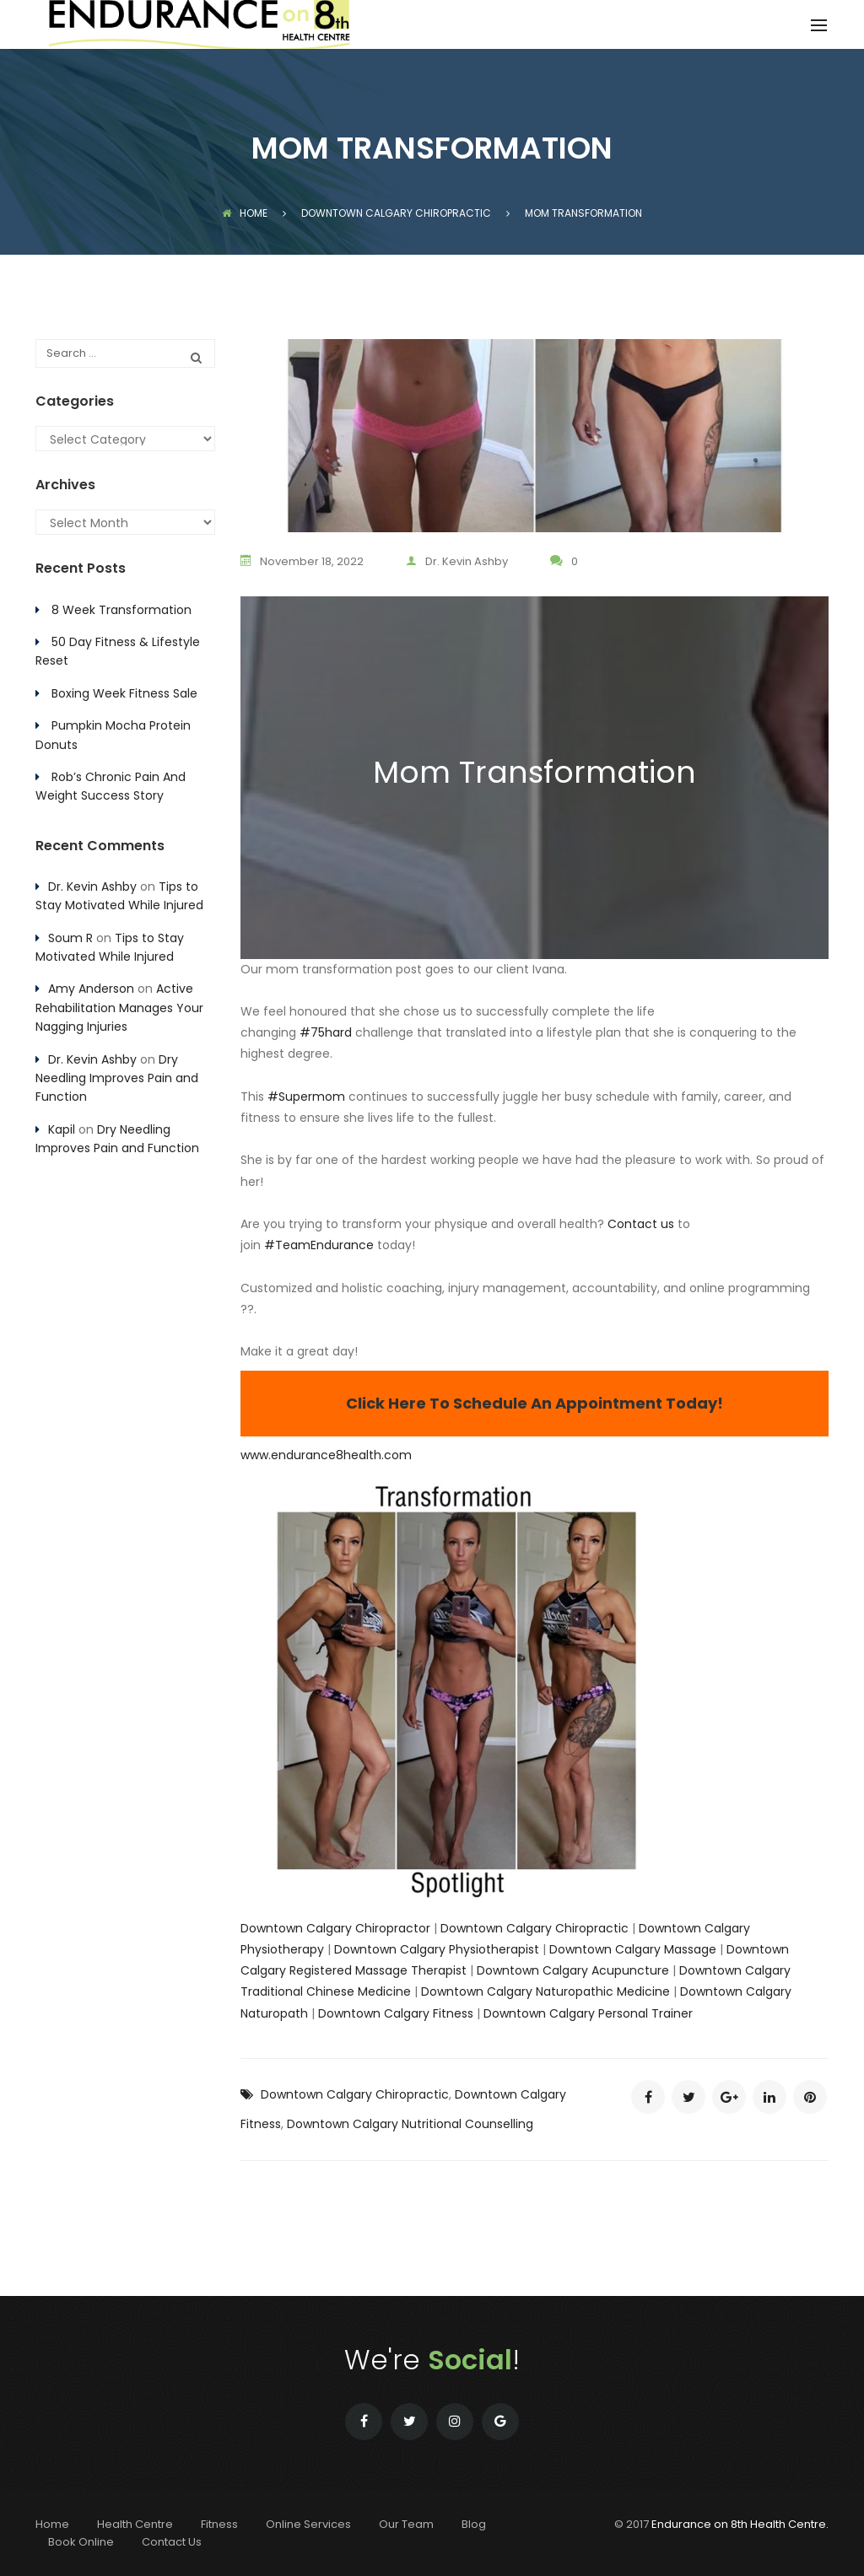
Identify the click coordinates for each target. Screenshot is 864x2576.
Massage (688, 1949)
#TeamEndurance (319, 1245)
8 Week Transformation (121, 609)
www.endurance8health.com (326, 1455)
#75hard (326, 1032)
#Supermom (306, 1096)
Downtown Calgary (390, 1949)
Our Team (406, 2524)
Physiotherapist (492, 1949)
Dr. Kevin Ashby (457, 561)
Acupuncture (628, 1970)
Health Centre (135, 2524)
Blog (474, 2524)
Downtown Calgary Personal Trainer (588, 2013)
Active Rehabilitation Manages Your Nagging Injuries (119, 1007)
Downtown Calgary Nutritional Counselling (410, 2123)
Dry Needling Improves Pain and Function (116, 1078)
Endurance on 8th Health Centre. (740, 2524)
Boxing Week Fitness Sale (124, 693)
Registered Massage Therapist (376, 1970)
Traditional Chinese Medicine (325, 1991)
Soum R (70, 938)
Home (244, 213)
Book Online (81, 2542)
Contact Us (172, 2542)
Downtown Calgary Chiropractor (335, 1928)
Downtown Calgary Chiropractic (534, 1928)
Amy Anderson (91, 988)
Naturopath (274, 2013)
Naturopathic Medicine (601, 1991)
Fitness (451, 2013)
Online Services (308, 2524)
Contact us (641, 1223)
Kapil (61, 1129)
